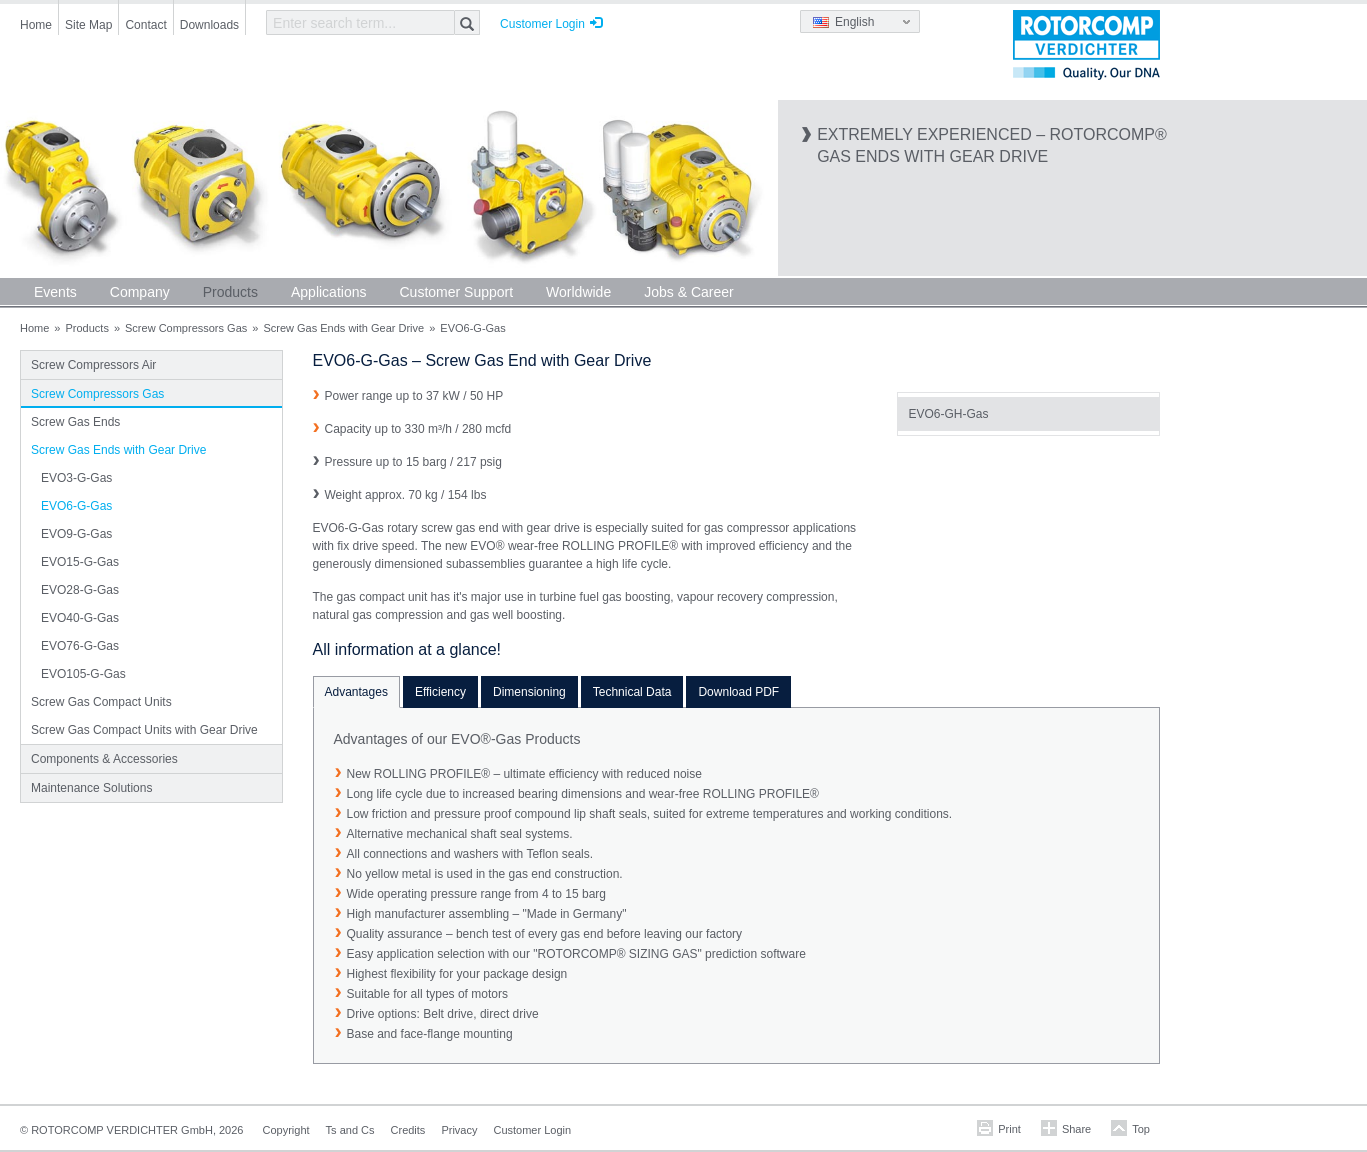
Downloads (209, 25)
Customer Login (542, 24)
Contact (145, 25)
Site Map (88, 25)
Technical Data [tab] (632, 692)
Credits (408, 1130)
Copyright (286, 1130)
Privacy (459, 1130)
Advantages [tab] (356, 692)
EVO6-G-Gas (76, 506)
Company (140, 292)
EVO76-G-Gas (80, 646)
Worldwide (578, 292)
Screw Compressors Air (93, 365)
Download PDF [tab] (738, 692)
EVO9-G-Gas (76, 534)
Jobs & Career (688, 292)
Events (55, 292)
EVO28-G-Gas (80, 590)
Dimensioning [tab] (529, 692)
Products (230, 292)
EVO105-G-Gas (83, 674)
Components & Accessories (104, 759)
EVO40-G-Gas (80, 618)
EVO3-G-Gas (76, 478)
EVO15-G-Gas (80, 562)
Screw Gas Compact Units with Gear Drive (144, 730)
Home (36, 25)
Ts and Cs (350, 1130)
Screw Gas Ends (75, 422)
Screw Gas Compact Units (101, 702)
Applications (329, 292)
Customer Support (456, 292)
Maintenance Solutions (91, 788)
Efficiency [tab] (440, 692)
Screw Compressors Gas (186, 328)
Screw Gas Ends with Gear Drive (343, 328)
